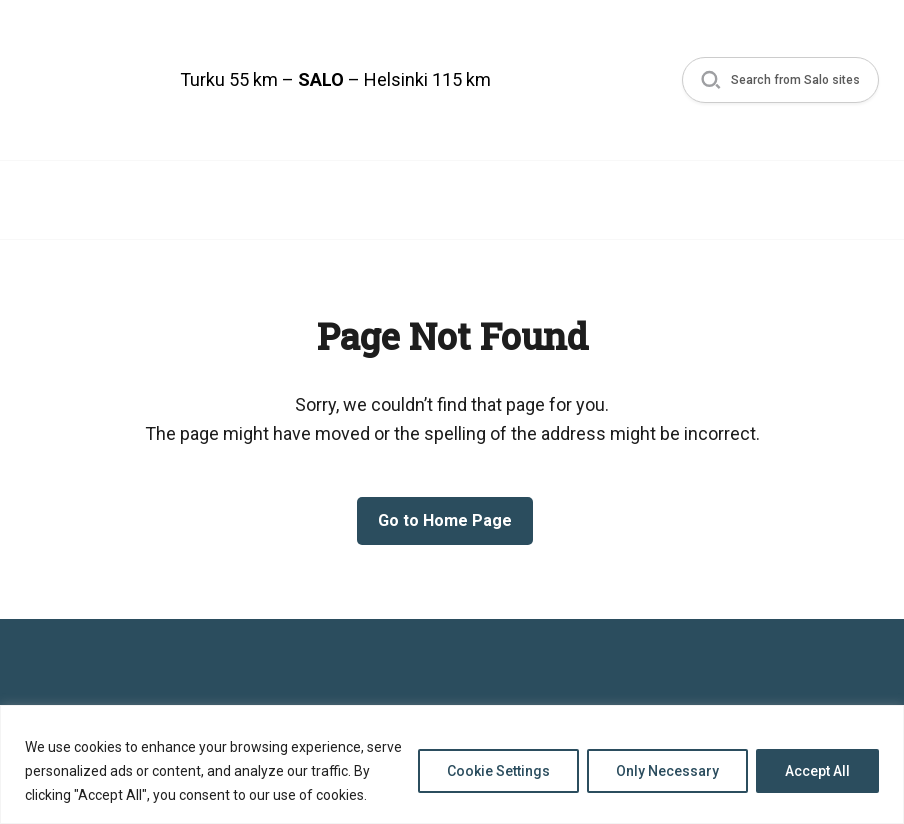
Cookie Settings (498, 771)
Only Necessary (667, 771)
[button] (776, 80)
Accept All (817, 771)
